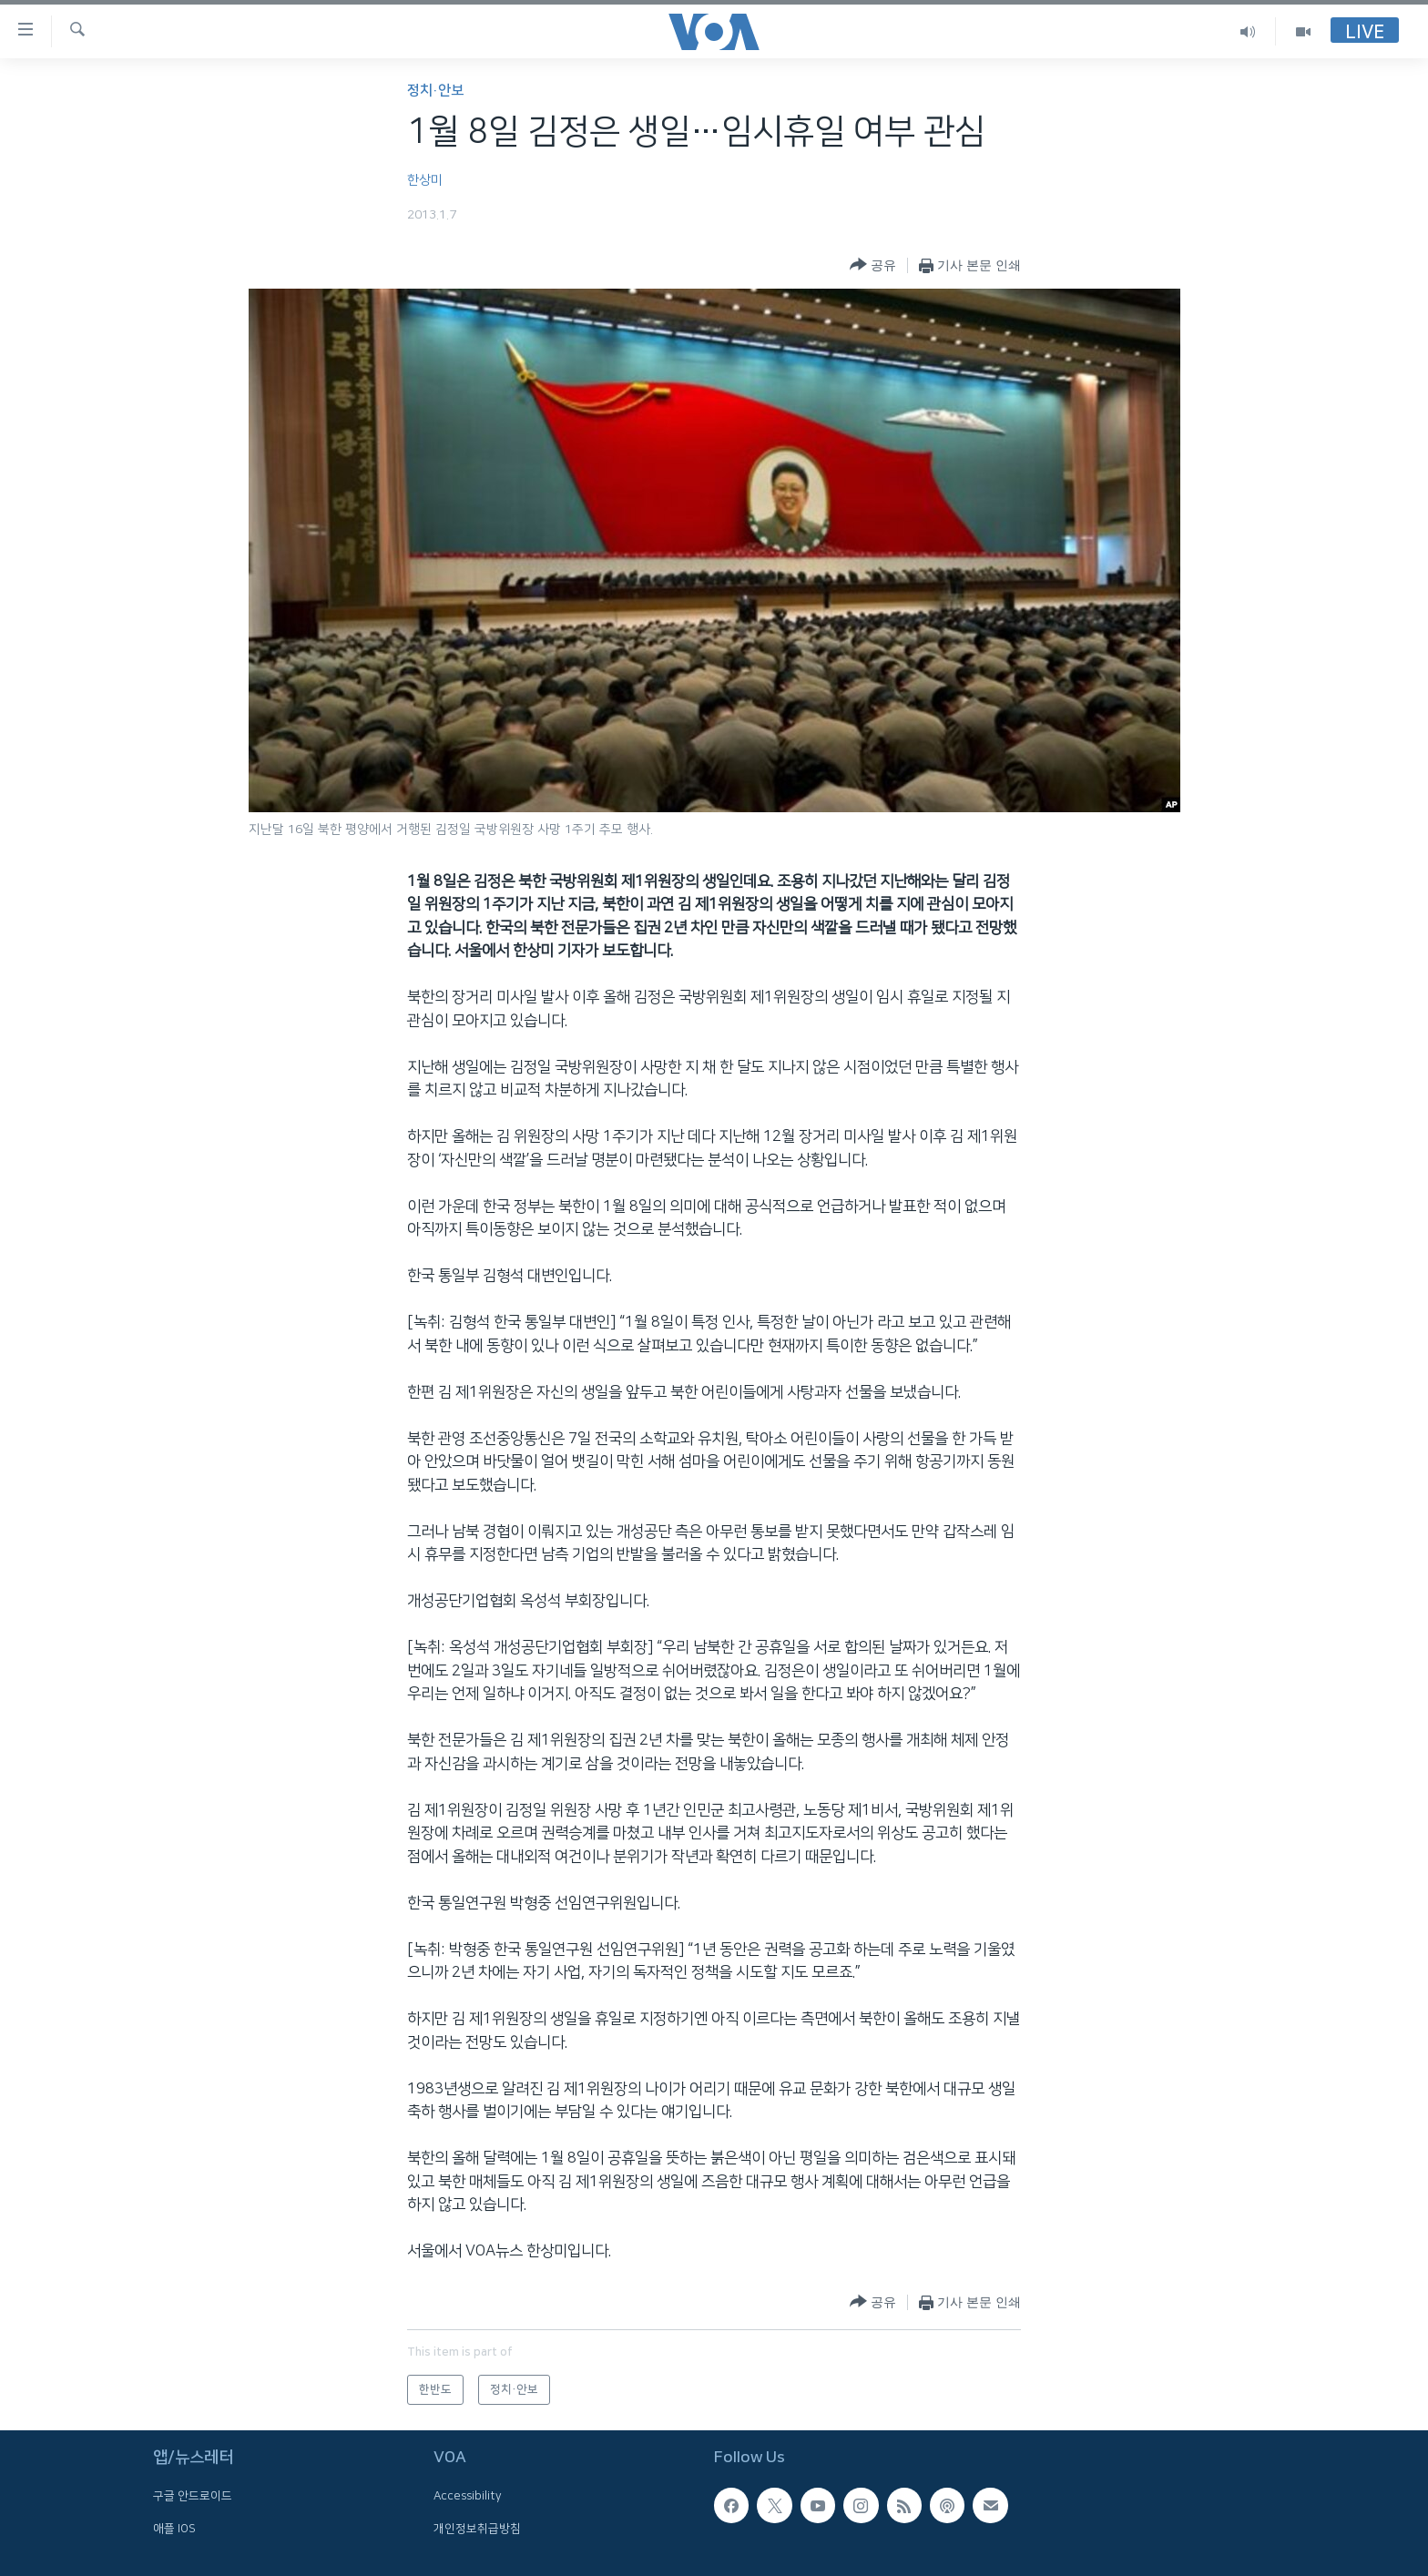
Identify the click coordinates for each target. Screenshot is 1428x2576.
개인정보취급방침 (477, 2528)
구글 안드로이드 (192, 2496)
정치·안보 (435, 90)
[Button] (873, 265)
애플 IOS (174, 2528)
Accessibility (468, 2496)
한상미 (425, 180)
